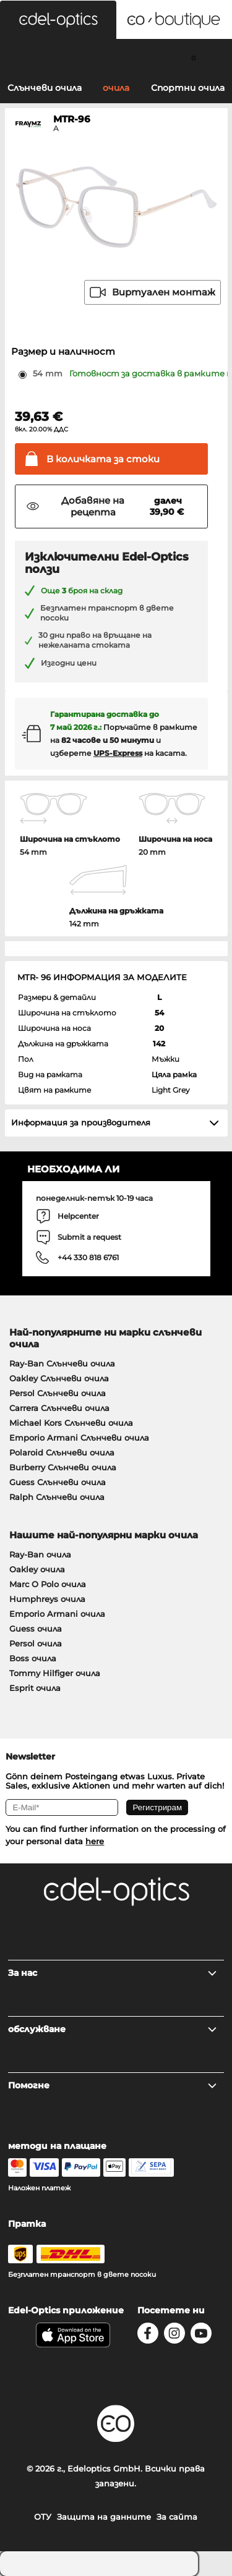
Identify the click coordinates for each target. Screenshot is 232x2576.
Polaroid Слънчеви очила (61, 1452)
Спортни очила (188, 87)
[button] (58, 20)
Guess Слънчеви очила (57, 1482)
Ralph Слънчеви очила (57, 1497)
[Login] (116, 57)
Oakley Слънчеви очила (59, 1378)
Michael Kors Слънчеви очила (71, 1423)
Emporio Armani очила (57, 1614)
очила (116, 87)
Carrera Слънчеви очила (59, 1408)
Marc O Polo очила (47, 1584)
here (94, 1841)
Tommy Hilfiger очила (54, 1673)
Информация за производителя (80, 1122)
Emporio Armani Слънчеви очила (79, 1438)
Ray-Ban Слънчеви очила (62, 1363)
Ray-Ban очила (40, 1554)
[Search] (39, 57)
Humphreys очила (47, 1599)
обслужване (113, 2029)
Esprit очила (35, 1688)
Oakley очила (37, 1569)
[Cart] (193, 57)
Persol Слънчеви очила (57, 1393)
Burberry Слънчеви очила (62, 1467)
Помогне (113, 2085)
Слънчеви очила (44, 87)
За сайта (177, 2517)
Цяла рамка (174, 1074)
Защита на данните (104, 2517)
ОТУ (42, 2517)
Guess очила (35, 1628)
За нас (113, 1972)
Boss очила (32, 1658)
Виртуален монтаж (152, 292)
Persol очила (35, 1643)
